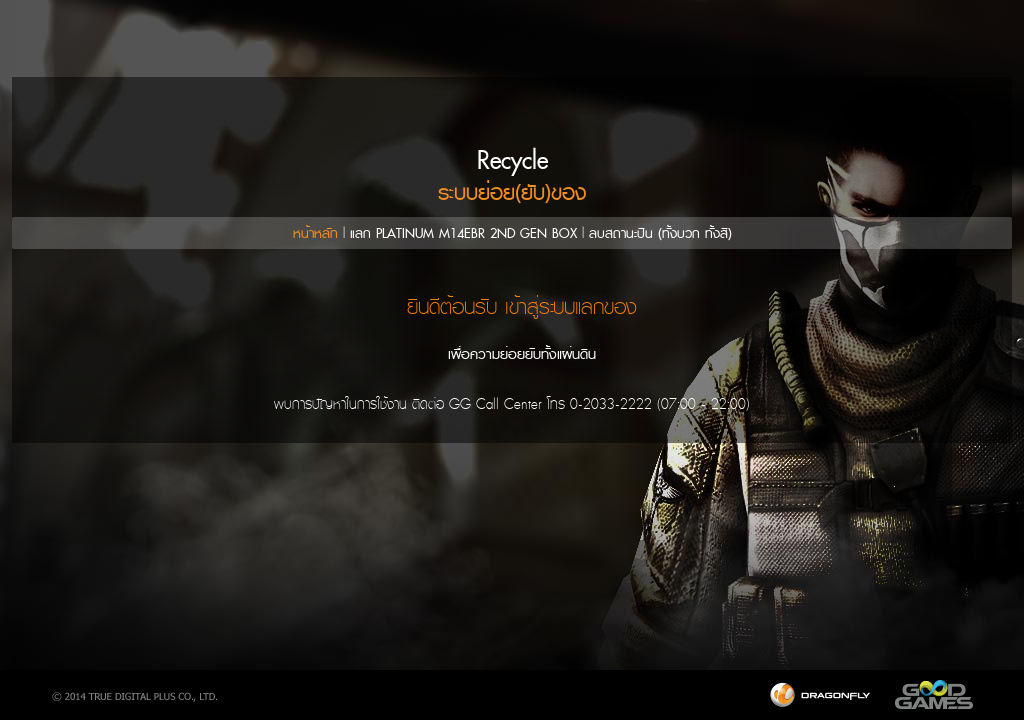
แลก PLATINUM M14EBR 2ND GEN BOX (463, 233)
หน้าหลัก (315, 233)
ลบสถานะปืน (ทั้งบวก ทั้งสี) (660, 233)
